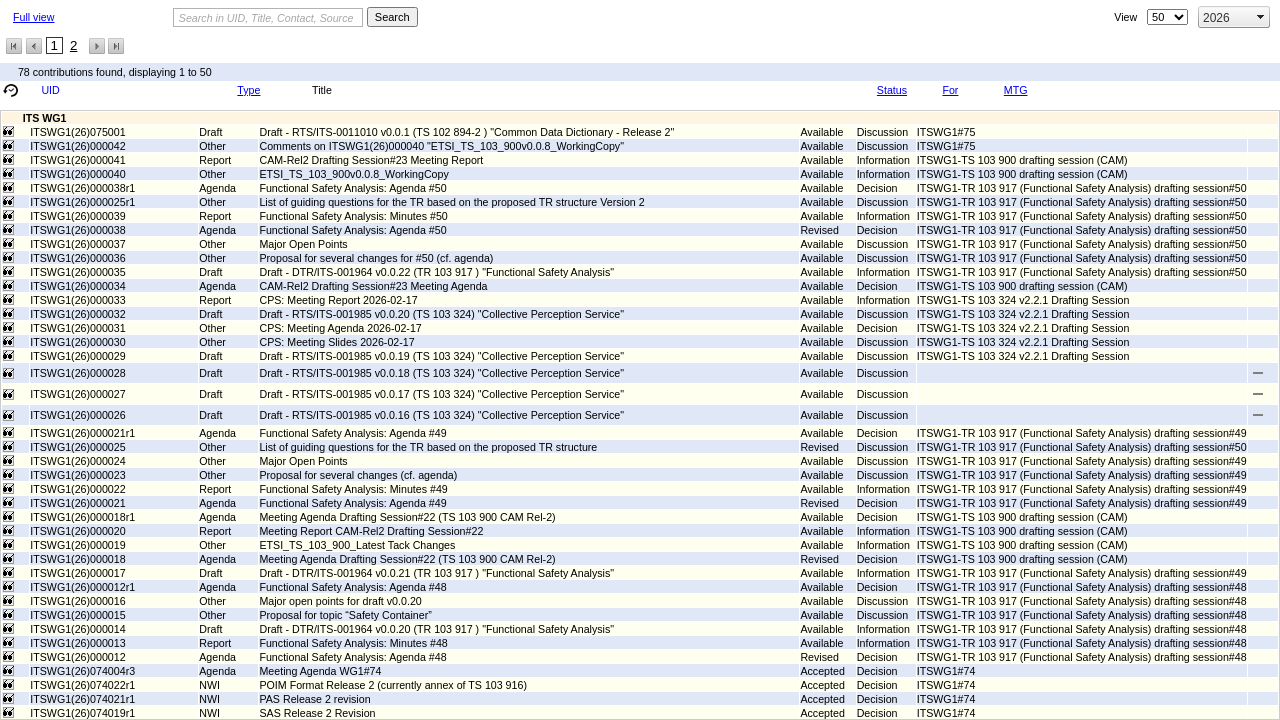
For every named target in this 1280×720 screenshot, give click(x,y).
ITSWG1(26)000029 (77, 356)
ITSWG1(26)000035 (77, 272)
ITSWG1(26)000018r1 (82, 517)
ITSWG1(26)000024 (77, 461)
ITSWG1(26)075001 (77, 132)
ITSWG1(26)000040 (77, 174)
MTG (1016, 90)
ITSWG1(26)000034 (77, 286)
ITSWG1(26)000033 (77, 300)
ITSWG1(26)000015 (77, 615)
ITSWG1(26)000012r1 (82, 587)
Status (892, 90)
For (950, 90)
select (1261, 17)
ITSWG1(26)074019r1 (82, 713)
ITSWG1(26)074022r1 (82, 685)
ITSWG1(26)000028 (77, 373)
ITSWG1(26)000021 (77, 503)
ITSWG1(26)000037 (77, 244)
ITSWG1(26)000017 (77, 573)
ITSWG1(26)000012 (77, 657)
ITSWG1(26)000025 (77, 447)
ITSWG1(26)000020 (77, 531)
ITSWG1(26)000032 (77, 314)
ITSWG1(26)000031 (77, 328)
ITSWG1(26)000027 (77, 394)
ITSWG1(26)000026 (77, 415)
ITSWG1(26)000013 (77, 643)
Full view (33, 17)
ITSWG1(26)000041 (77, 160)
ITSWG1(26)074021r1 (82, 699)
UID (50, 90)
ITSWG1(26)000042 (77, 146)
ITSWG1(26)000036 (77, 258)
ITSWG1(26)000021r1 (82, 433)
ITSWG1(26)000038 (77, 230)
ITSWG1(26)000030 (77, 342)
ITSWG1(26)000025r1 (82, 202)
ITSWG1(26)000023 (77, 475)
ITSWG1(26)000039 (77, 216)
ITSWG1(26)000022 (77, 489)
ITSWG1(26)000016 (77, 601)
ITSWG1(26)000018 (77, 559)
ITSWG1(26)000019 (77, 545)
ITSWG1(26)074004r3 (82, 671)
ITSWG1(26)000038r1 (82, 188)
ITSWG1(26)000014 (77, 629)
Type (248, 90)
